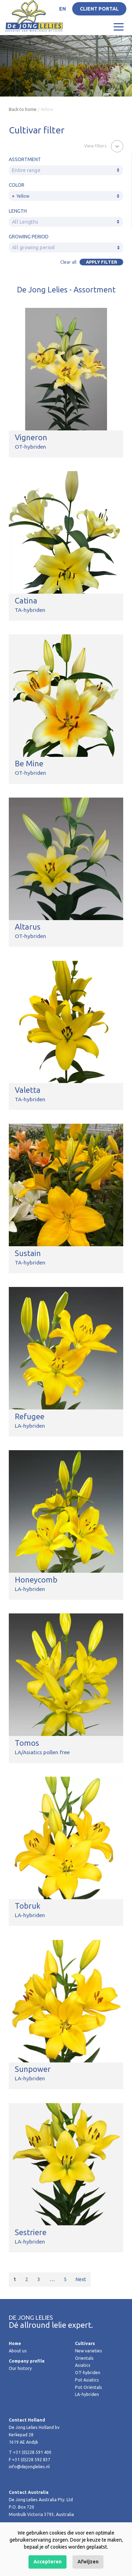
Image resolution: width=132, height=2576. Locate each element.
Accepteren (47, 2561)
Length (18, 211)
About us (18, 2351)
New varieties (88, 2351)
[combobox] (66, 170)
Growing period (29, 236)
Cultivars (85, 2343)
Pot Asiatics (87, 2380)
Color (16, 185)
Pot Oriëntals (88, 2387)
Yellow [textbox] (20, 196)
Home (15, 2343)
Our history (20, 2368)
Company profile (27, 2361)
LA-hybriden (87, 2394)
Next (81, 2279)
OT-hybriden (87, 2372)
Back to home (23, 109)
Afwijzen (88, 2561)
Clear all (68, 262)
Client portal (99, 9)
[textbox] (65, 170)
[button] (103, 145)
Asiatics (82, 2365)
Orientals (84, 2358)
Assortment (25, 159)
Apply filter (101, 261)
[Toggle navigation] (118, 26)
